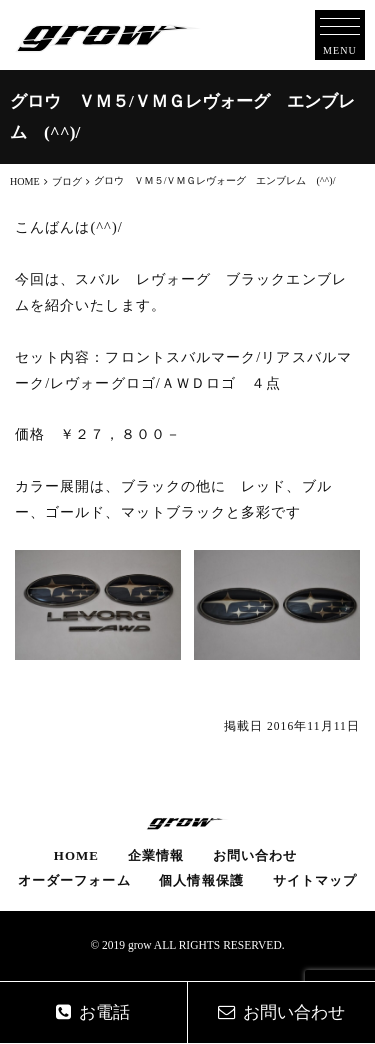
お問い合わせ (255, 855)
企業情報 (156, 855)
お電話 (93, 1012)
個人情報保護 (201, 880)
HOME (76, 855)
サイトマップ (315, 880)
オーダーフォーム (74, 880)
